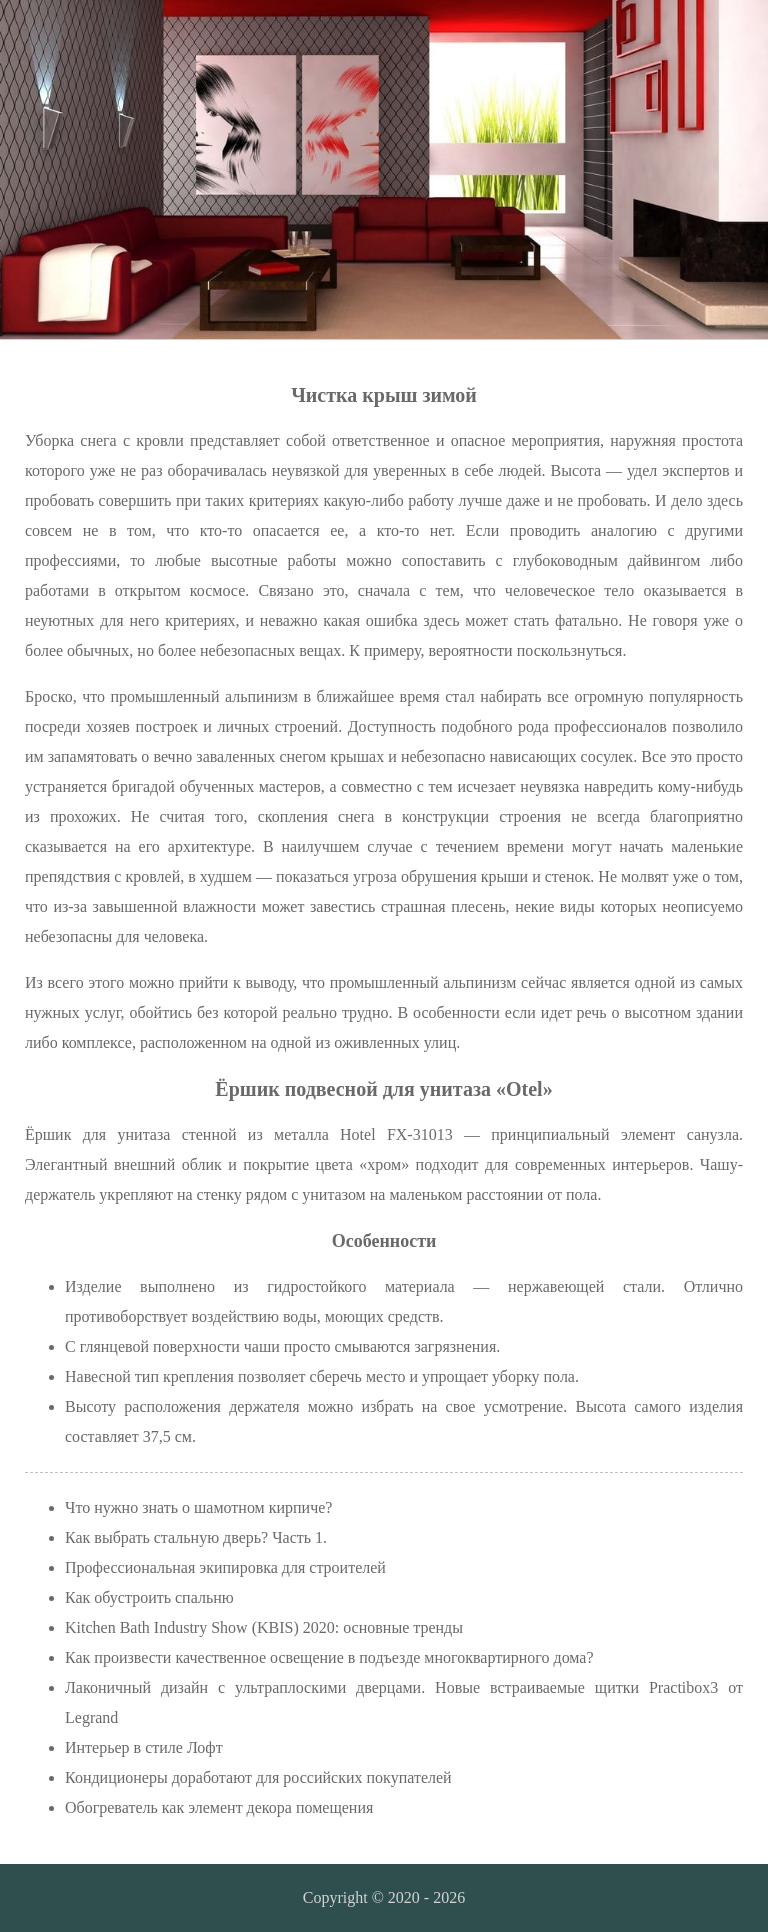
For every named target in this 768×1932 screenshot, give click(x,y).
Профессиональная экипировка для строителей (225, 1567)
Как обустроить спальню (149, 1597)
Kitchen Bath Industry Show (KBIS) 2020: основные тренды (264, 1627)
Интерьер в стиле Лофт (144, 1747)
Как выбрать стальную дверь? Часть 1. (196, 1537)
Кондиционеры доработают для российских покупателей (258, 1777)
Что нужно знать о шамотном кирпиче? (198, 1507)
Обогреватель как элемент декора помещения (219, 1807)
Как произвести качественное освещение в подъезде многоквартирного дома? (329, 1657)
